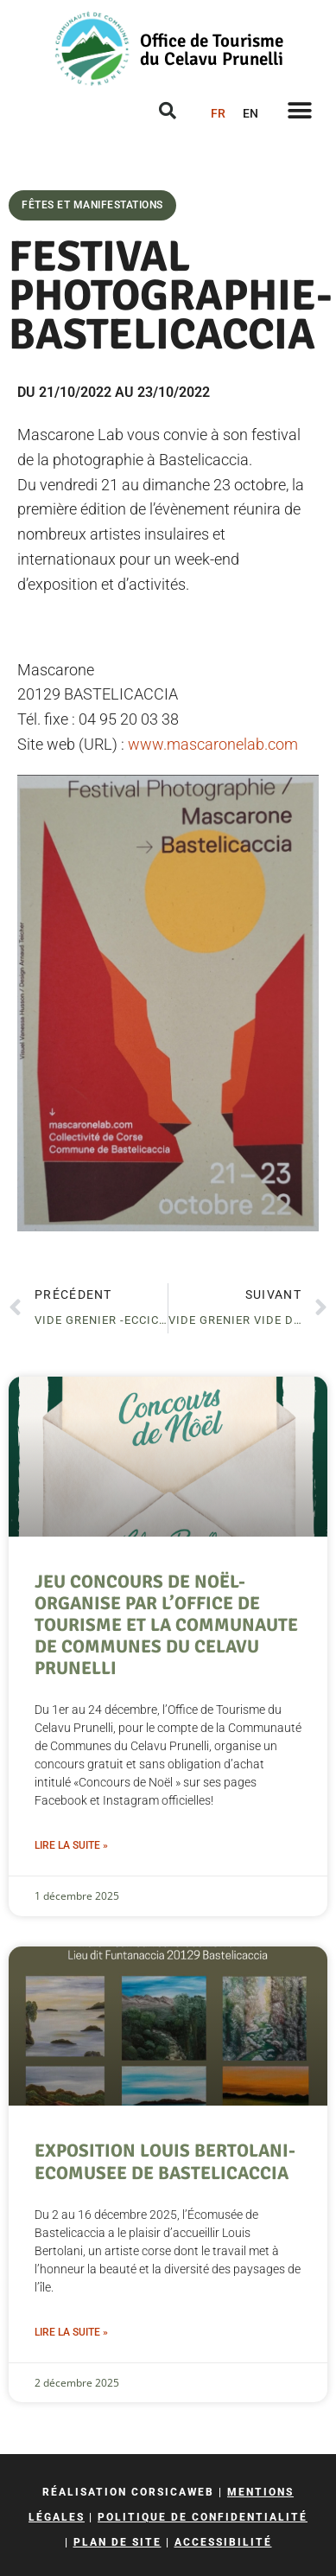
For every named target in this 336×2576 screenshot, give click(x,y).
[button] (299, 110)
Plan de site (117, 2542)
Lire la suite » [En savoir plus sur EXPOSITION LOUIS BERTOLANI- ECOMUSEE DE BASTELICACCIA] (71, 2332)
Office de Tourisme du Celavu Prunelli (211, 49)
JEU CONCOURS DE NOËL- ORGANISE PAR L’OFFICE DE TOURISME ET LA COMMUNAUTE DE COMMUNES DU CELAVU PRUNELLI (166, 1625)
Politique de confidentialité (202, 2517)
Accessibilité (223, 2542)
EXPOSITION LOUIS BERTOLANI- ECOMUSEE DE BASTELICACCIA (165, 2161)
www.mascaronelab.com (213, 744)
